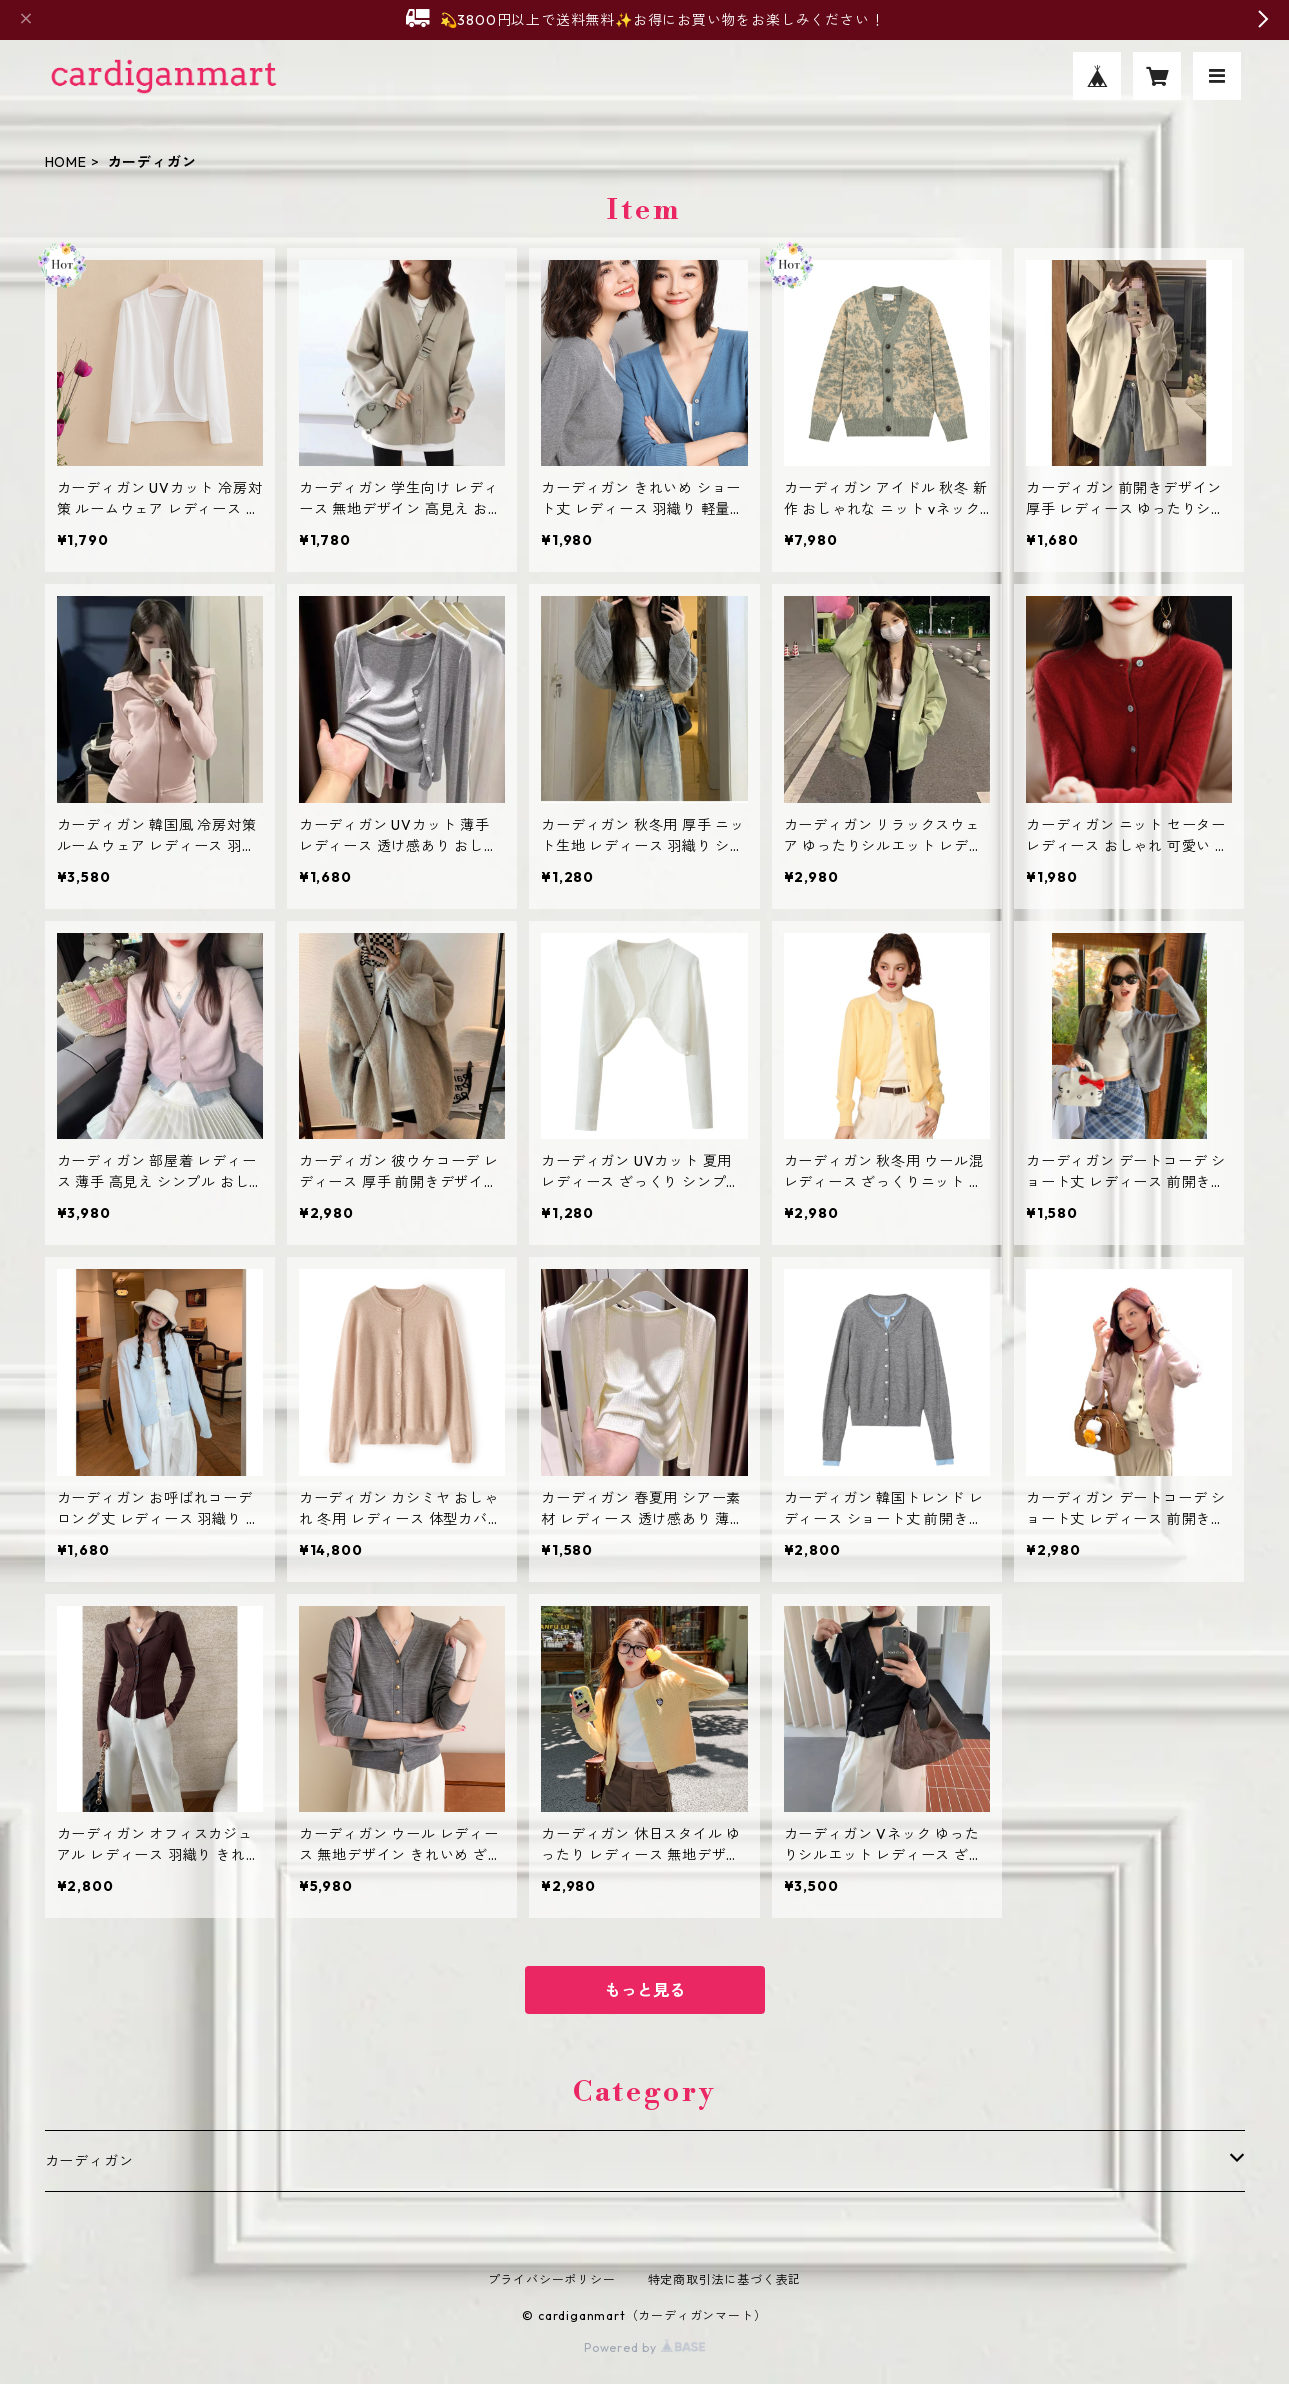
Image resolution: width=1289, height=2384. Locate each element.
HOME (66, 162)
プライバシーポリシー (552, 2279)
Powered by (644, 2347)
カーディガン (89, 2161)
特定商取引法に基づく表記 (725, 2279)
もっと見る (645, 1990)
